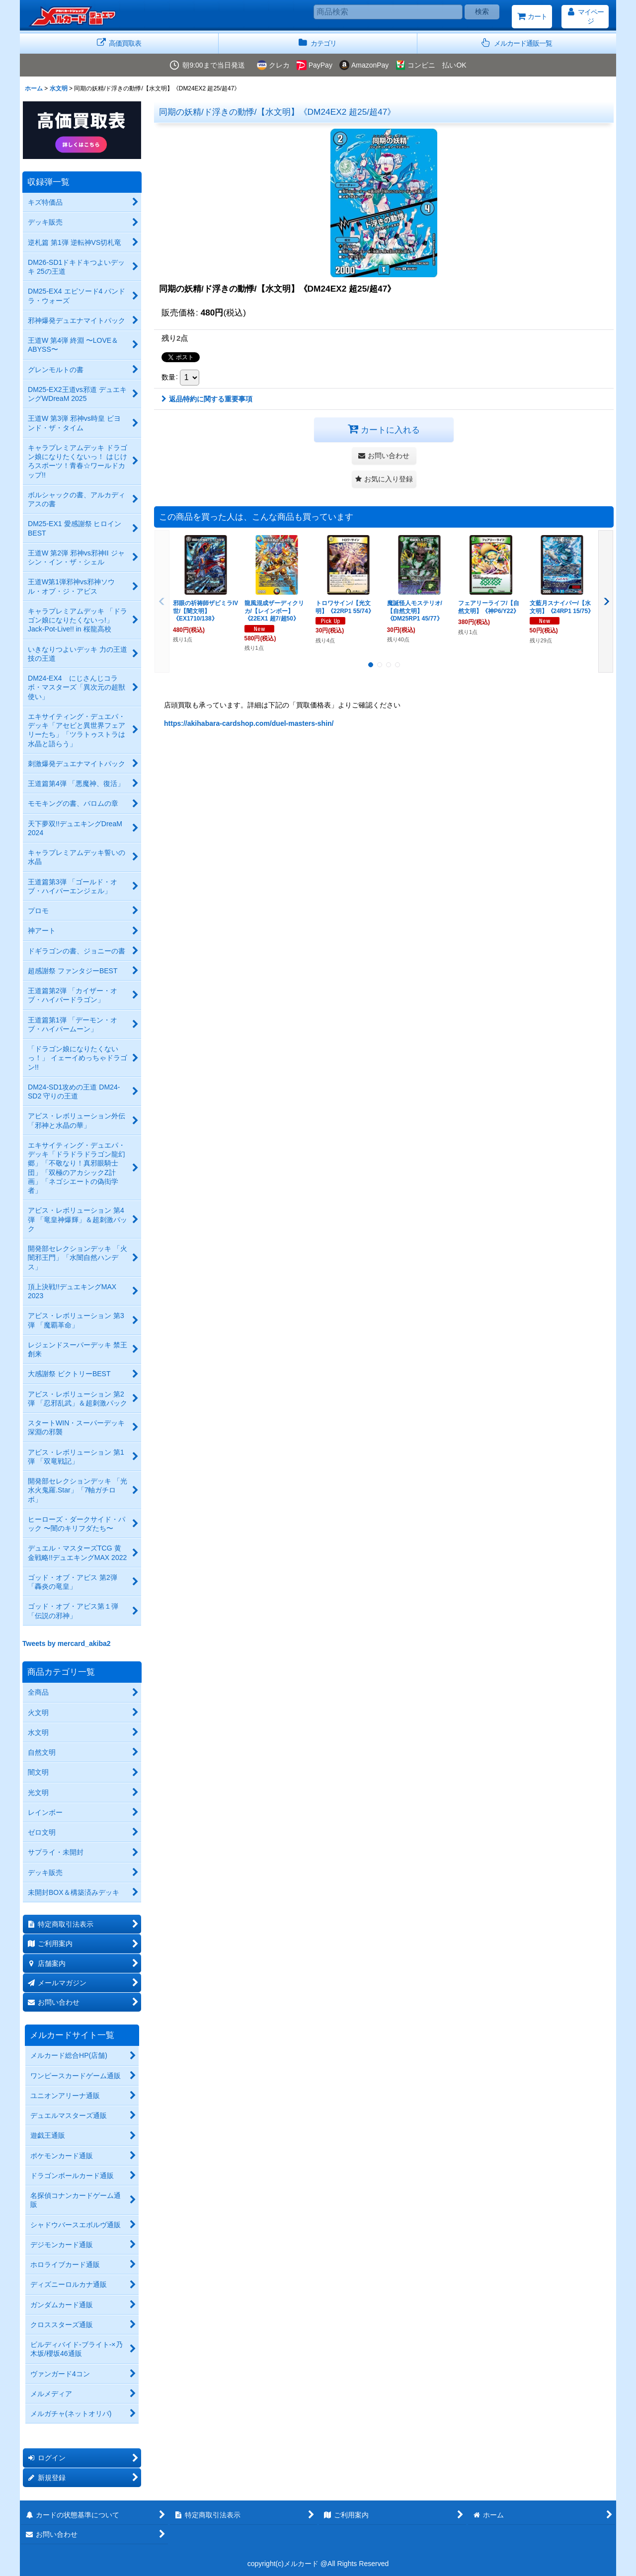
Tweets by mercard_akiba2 (66, 1643)
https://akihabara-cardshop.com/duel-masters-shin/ (249, 723)
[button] (516, 43)
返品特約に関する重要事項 (206, 399)
